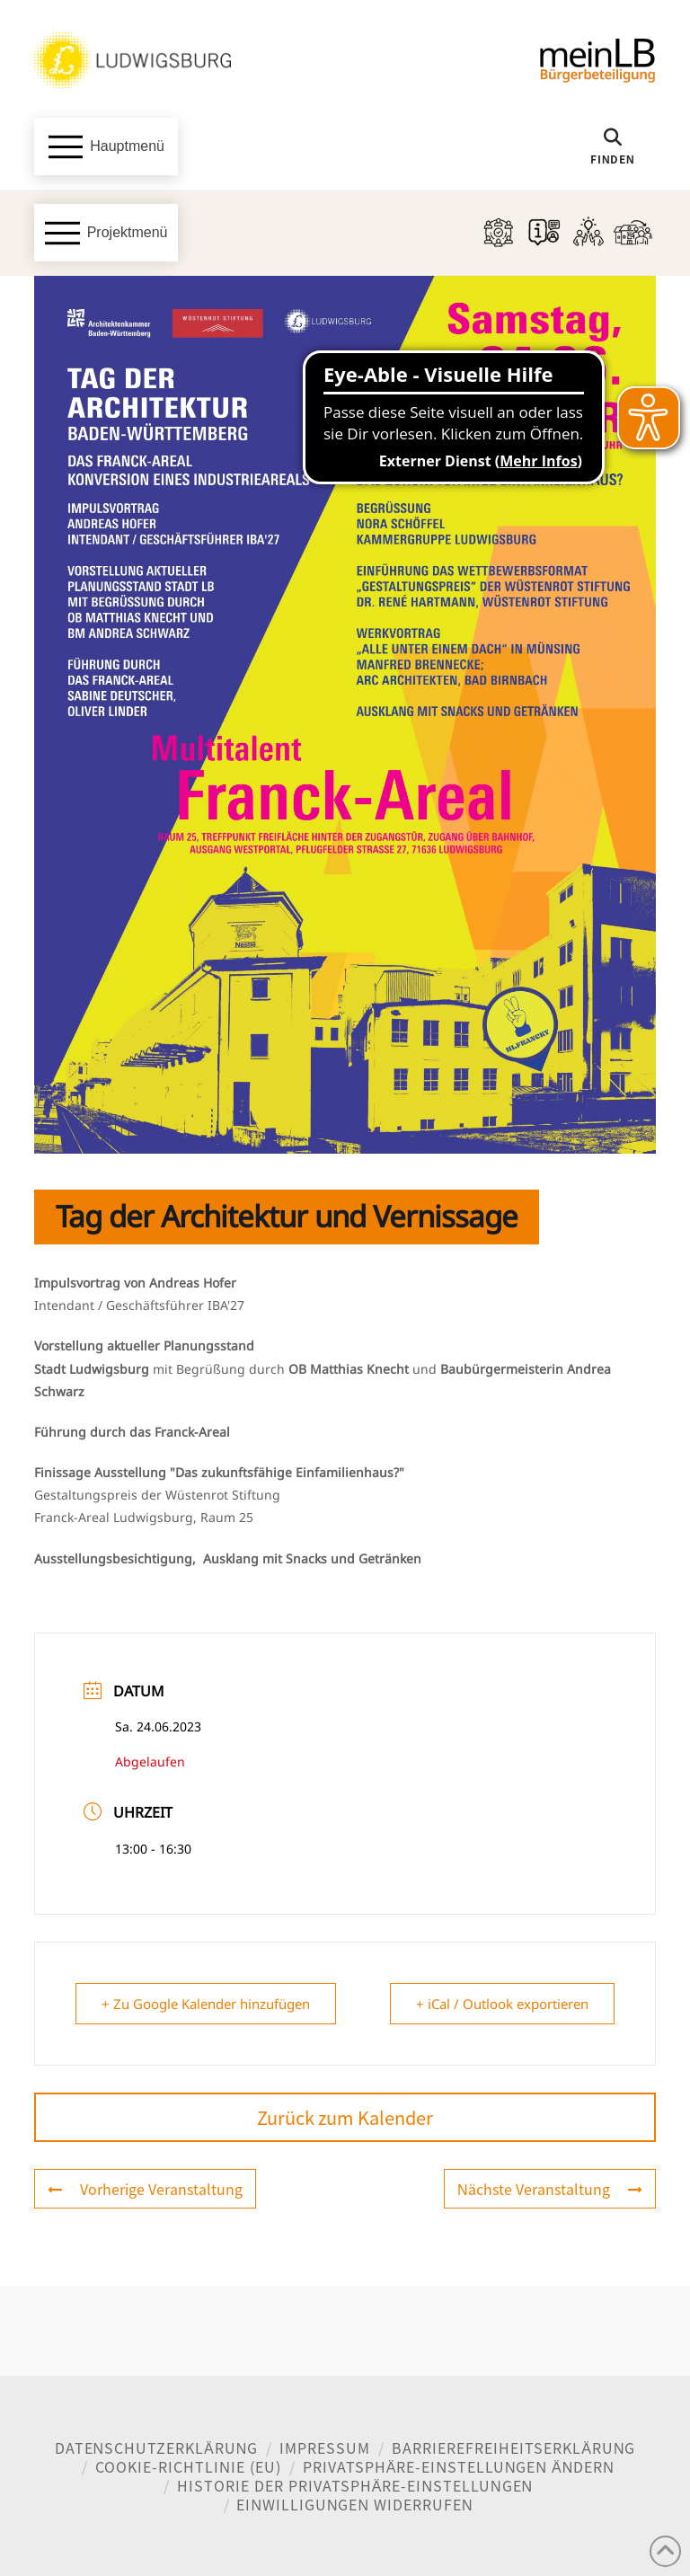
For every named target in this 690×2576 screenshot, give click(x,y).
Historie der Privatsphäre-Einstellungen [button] (355, 2485)
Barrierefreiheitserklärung (513, 2447)
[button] (106, 146)
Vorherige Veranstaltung (145, 2189)
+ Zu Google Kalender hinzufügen (206, 2004)
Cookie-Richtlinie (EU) (188, 2466)
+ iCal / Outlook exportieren (502, 2004)
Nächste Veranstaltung (549, 2189)
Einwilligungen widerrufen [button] (354, 2504)
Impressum (324, 2447)
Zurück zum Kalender (345, 2117)
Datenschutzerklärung (157, 2447)
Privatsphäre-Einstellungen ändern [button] (459, 2466)
